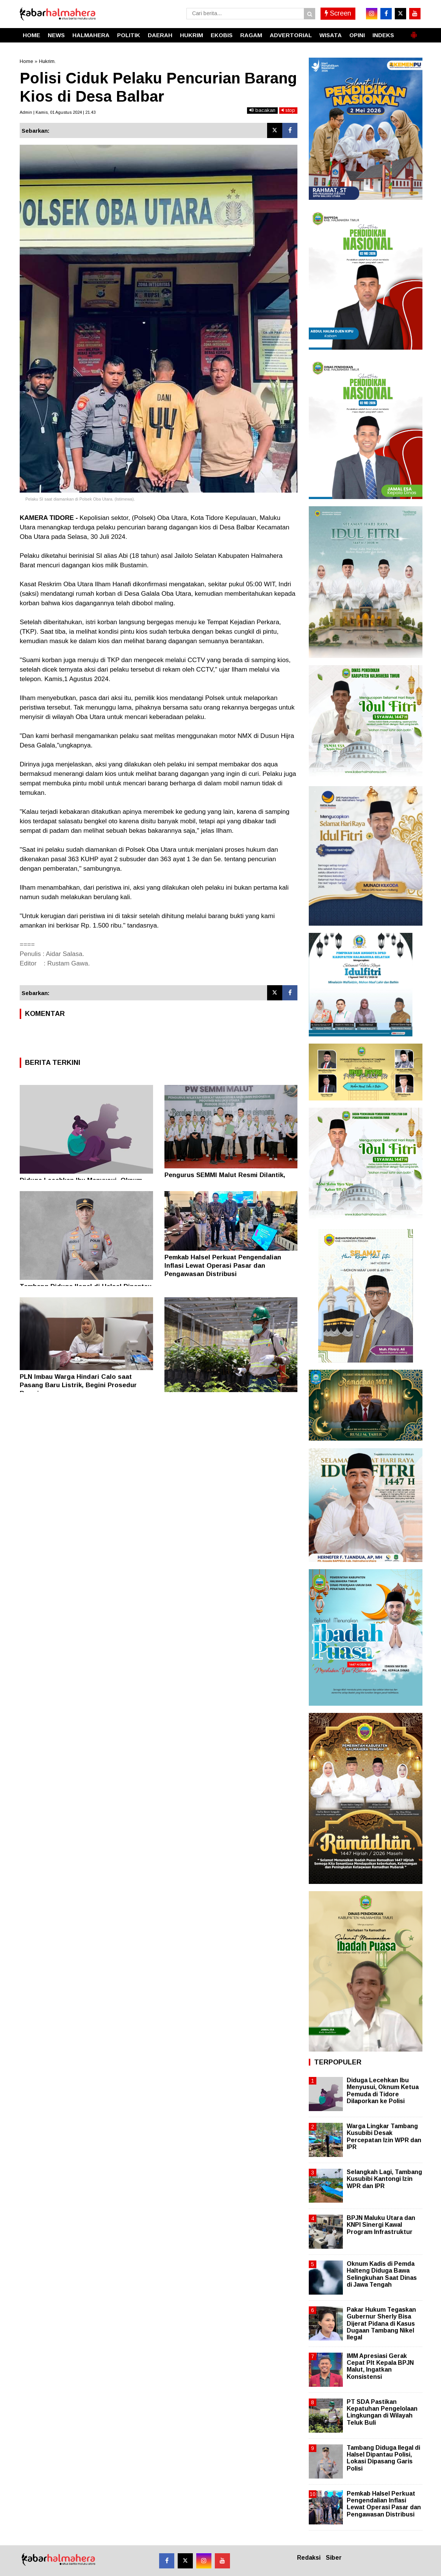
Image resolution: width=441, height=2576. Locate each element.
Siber (334, 2557)
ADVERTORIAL (291, 35)
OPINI (357, 35)
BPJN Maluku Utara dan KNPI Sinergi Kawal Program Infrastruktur (381, 2225)
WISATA (330, 35)
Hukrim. (47, 61)
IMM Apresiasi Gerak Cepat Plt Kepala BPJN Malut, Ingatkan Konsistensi (380, 2366)
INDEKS (383, 35)
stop (288, 110)
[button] (414, 32)
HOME (31, 35)
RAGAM (251, 35)
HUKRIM (191, 35)
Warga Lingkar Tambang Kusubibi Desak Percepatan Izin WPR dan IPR (384, 2136)
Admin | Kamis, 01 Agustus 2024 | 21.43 (57, 112)
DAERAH (160, 35)
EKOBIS (222, 35)
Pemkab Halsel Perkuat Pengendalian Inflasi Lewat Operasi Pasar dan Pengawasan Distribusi (222, 1266)
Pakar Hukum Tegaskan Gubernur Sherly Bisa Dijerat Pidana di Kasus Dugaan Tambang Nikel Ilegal (381, 2323)
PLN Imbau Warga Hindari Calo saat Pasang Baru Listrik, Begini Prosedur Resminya (78, 1385)
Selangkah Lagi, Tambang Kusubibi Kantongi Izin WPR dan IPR (384, 2179)
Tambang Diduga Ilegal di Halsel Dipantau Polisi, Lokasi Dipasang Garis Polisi (383, 2458)
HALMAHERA (90, 35)
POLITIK (128, 35)
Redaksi (309, 2557)
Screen (338, 13)
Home (26, 61)
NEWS (56, 35)
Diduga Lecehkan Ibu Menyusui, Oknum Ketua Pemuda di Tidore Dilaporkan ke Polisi (383, 2090)
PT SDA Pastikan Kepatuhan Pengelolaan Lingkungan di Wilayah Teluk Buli (382, 2412)
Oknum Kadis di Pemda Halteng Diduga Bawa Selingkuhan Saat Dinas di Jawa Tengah (382, 2274)
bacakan (262, 110)
